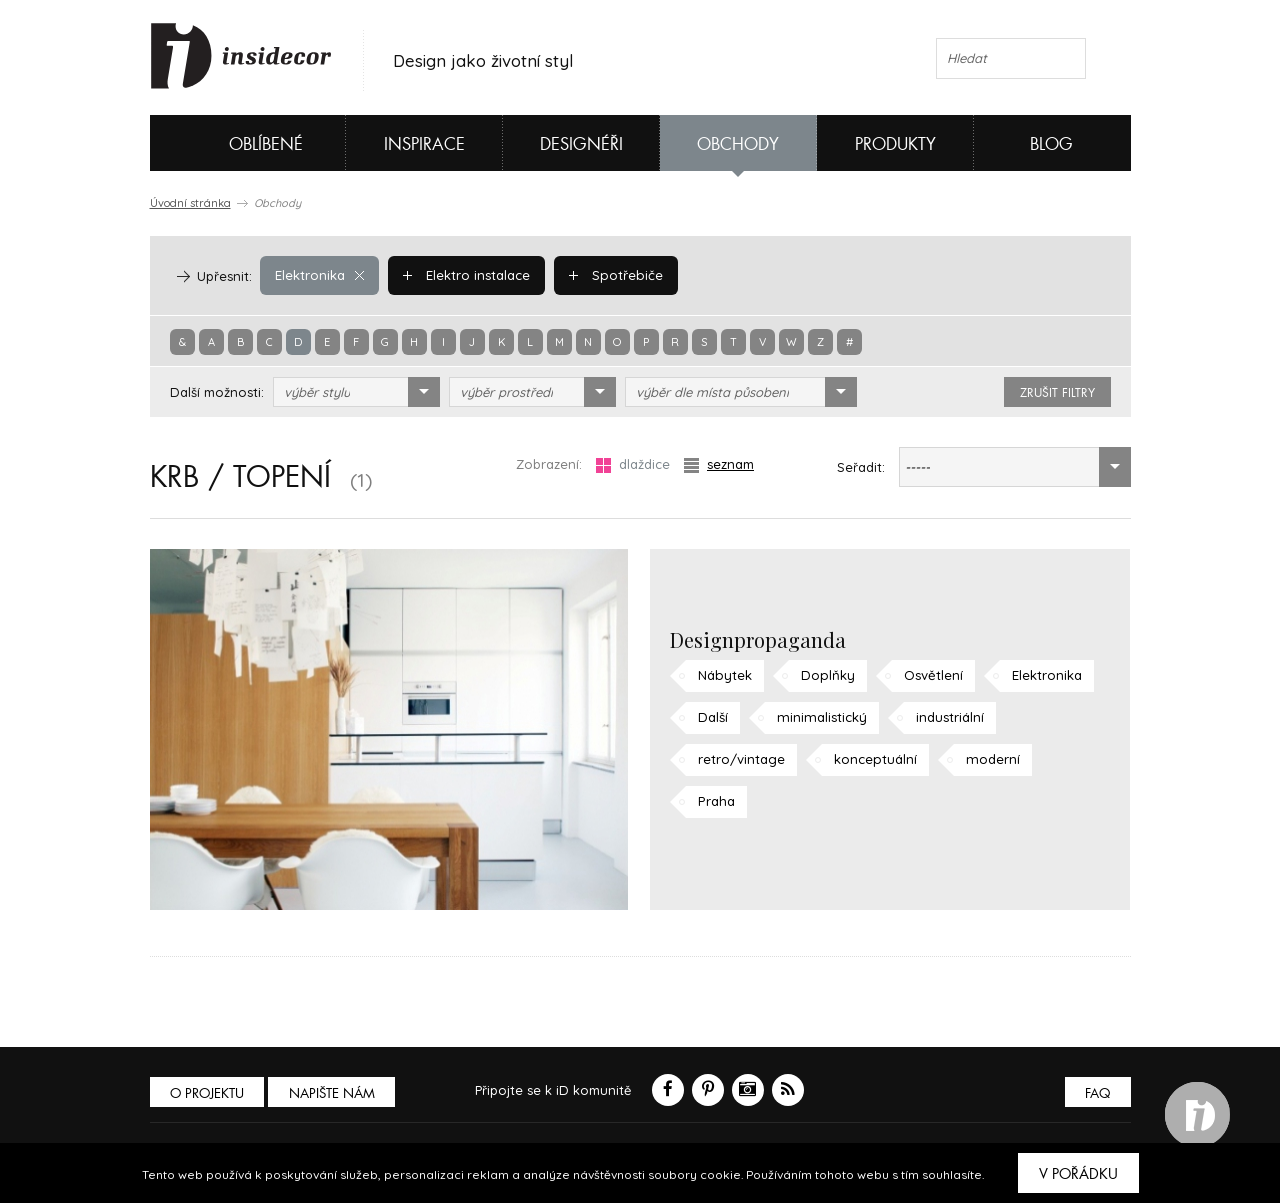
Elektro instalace (466, 275)
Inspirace (424, 144)
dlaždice (633, 464)
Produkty (895, 144)
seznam (719, 464)
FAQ (1097, 1093)
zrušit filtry (1057, 393)
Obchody (738, 144)
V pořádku (1078, 1174)
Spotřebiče (615, 275)
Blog (1051, 144)
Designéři (581, 144)
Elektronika (319, 275)
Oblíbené (232, 143)
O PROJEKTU (208, 1093)
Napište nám (334, 1093)
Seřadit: (861, 467)
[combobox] (356, 392)
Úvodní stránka (190, 203)
